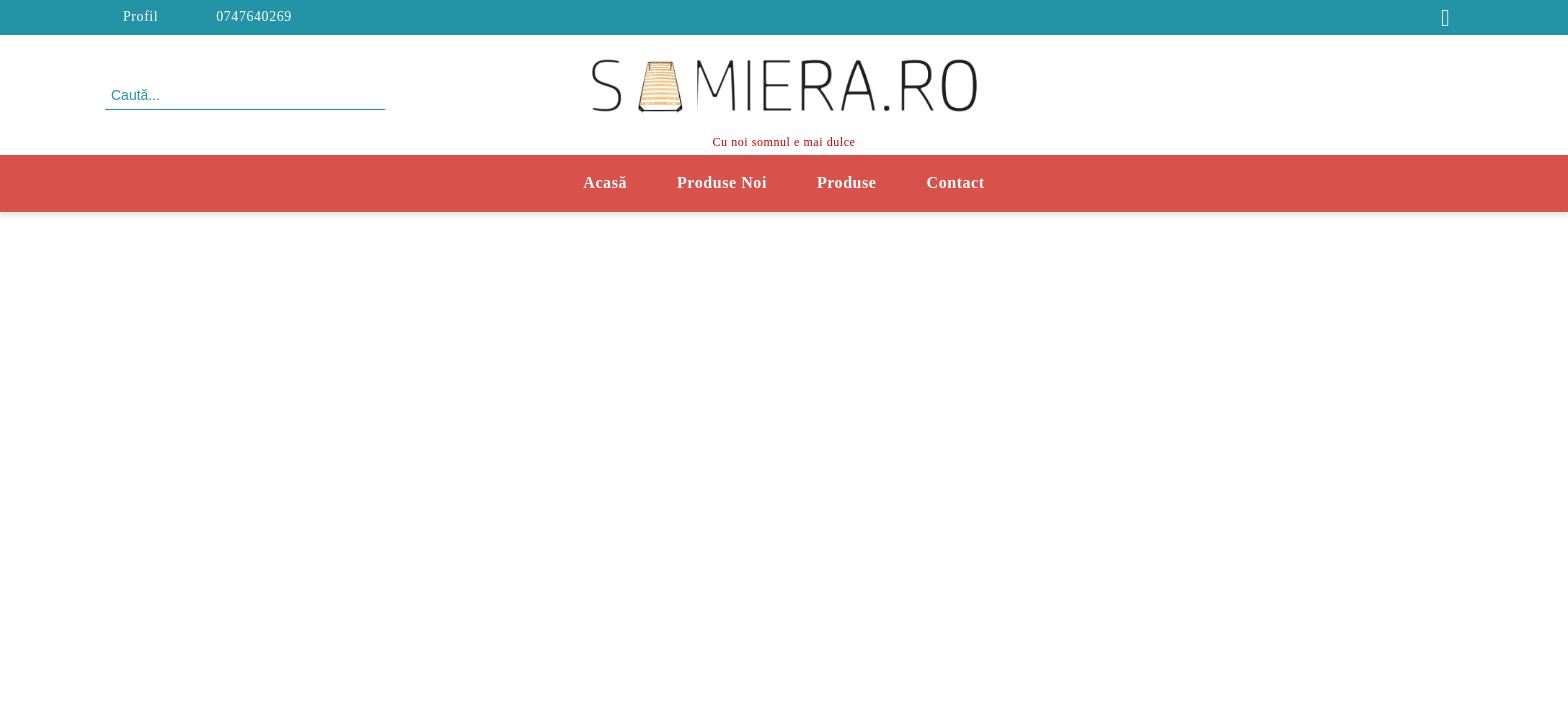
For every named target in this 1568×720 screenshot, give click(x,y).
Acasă (605, 182)
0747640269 (254, 16)
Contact (956, 182)
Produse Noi (722, 182)
